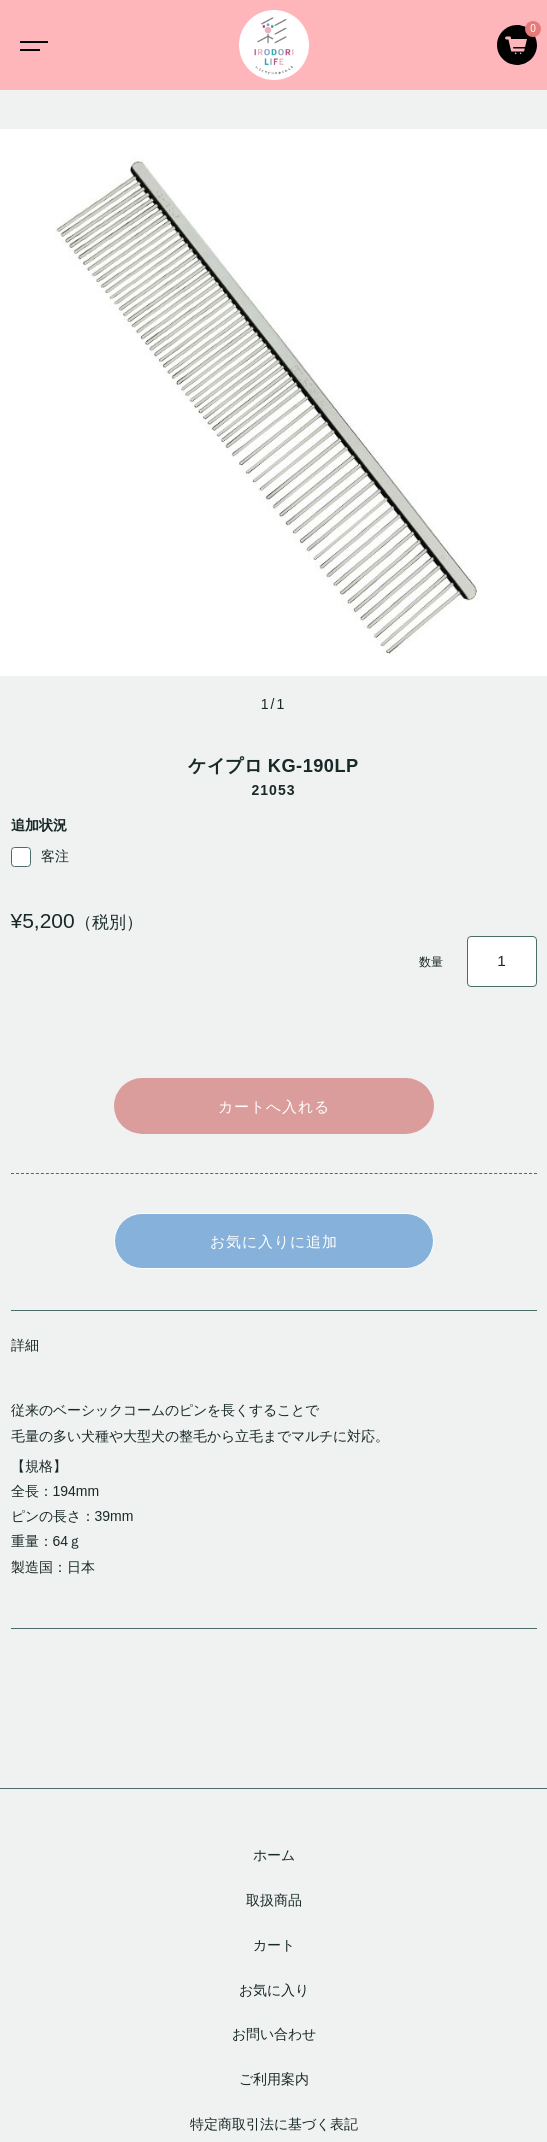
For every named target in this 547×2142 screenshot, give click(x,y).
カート (274, 1945)
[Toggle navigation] (30, 45)
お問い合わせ (274, 2034)
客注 (40, 857)
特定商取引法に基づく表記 (274, 2124)
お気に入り (274, 1990)
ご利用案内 (274, 2079)
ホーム (274, 1855)
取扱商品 (274, 1900)
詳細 (25, 1345)
